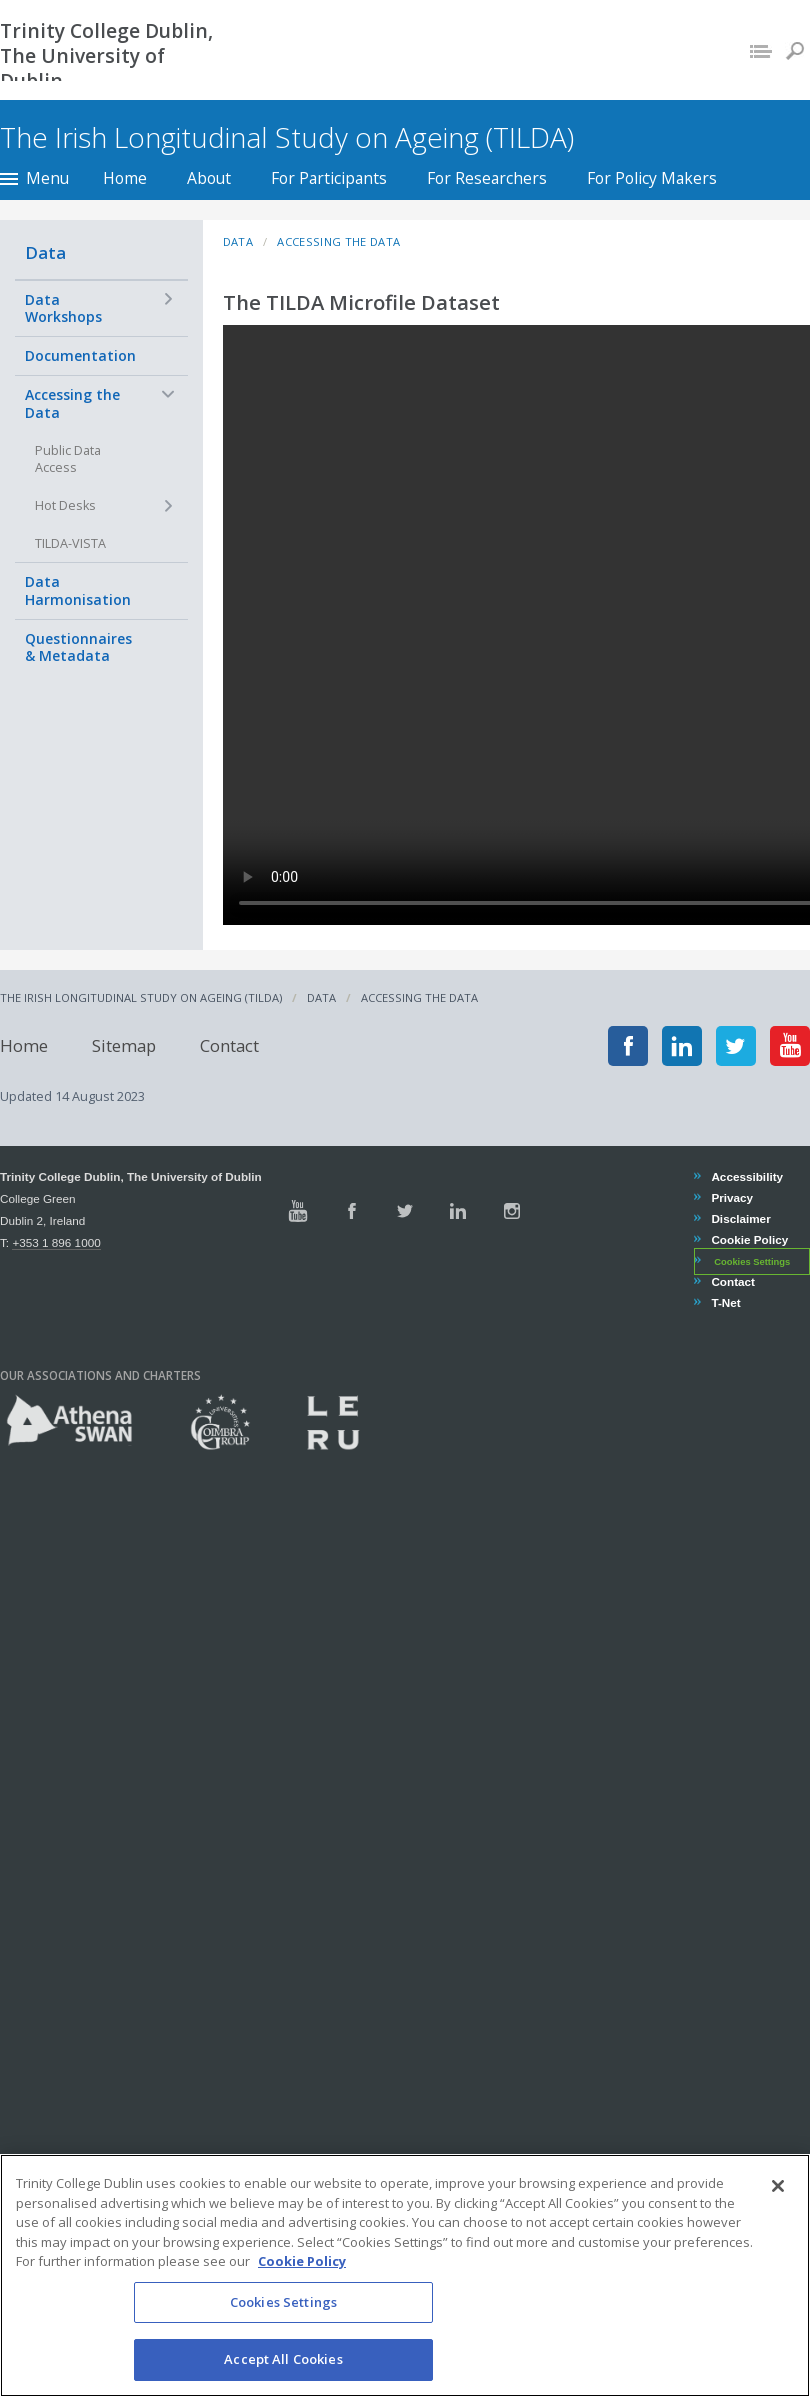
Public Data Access (68, 459)
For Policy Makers (652, 178)
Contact (229, 1045)
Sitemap (124, 1045)
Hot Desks (65, 505)
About (209, 178)
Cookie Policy (749, 1239)
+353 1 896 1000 (56, 1242)
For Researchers (487, 178)
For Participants (329, 178)
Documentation (80, 355)
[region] (405, 2275)
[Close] (778, 2186)
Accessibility (746, 1176)
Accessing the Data (72, 403)
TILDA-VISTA (70, 543)
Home (125, 178)
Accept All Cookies (283, 2359)
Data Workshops (63, 308)
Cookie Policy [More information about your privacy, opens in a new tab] (302, 2261)
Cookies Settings (752, 1262)
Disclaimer (740, 1218)
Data (45, 252)
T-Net (725, 1302)
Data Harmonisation (78, 590)
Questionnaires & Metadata (78, 647)
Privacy (731, 1197)
